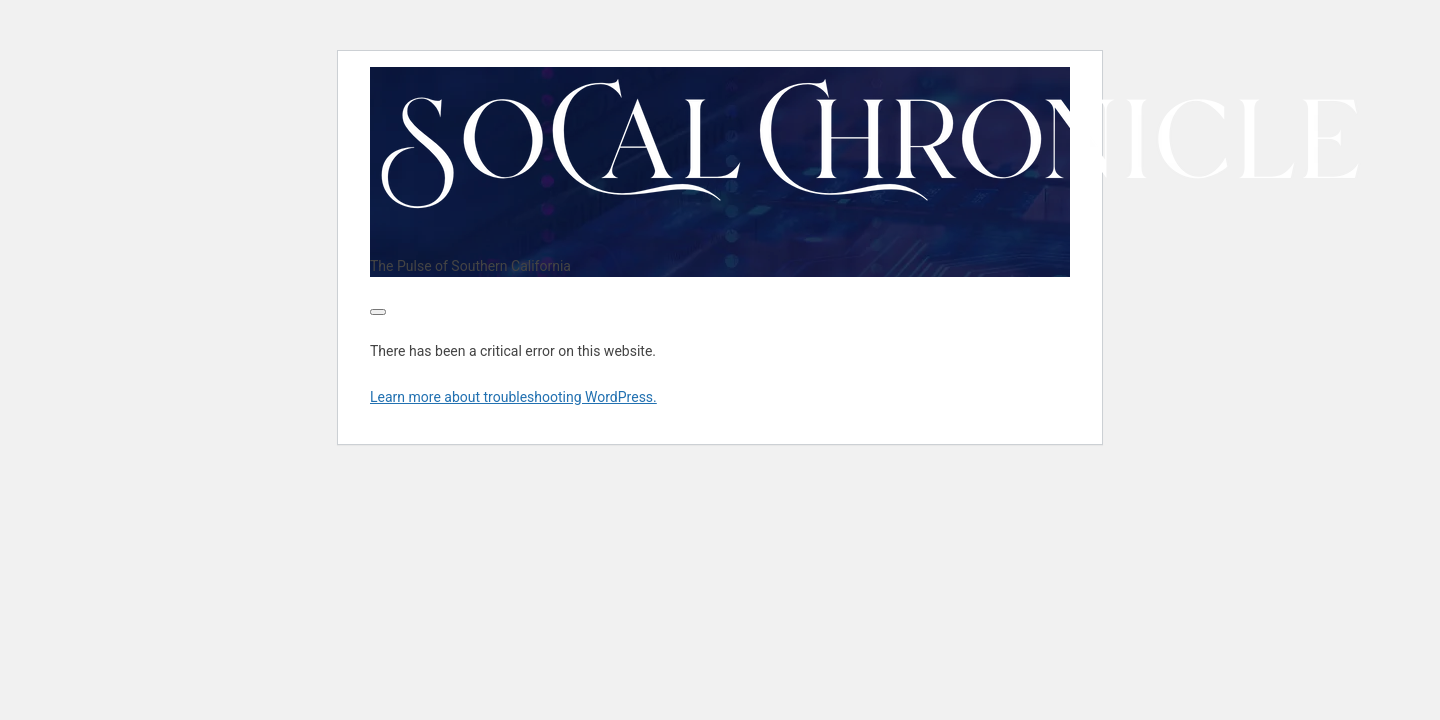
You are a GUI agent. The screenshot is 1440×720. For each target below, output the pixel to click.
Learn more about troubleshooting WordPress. (513, 397)
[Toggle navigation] (378, 312)
